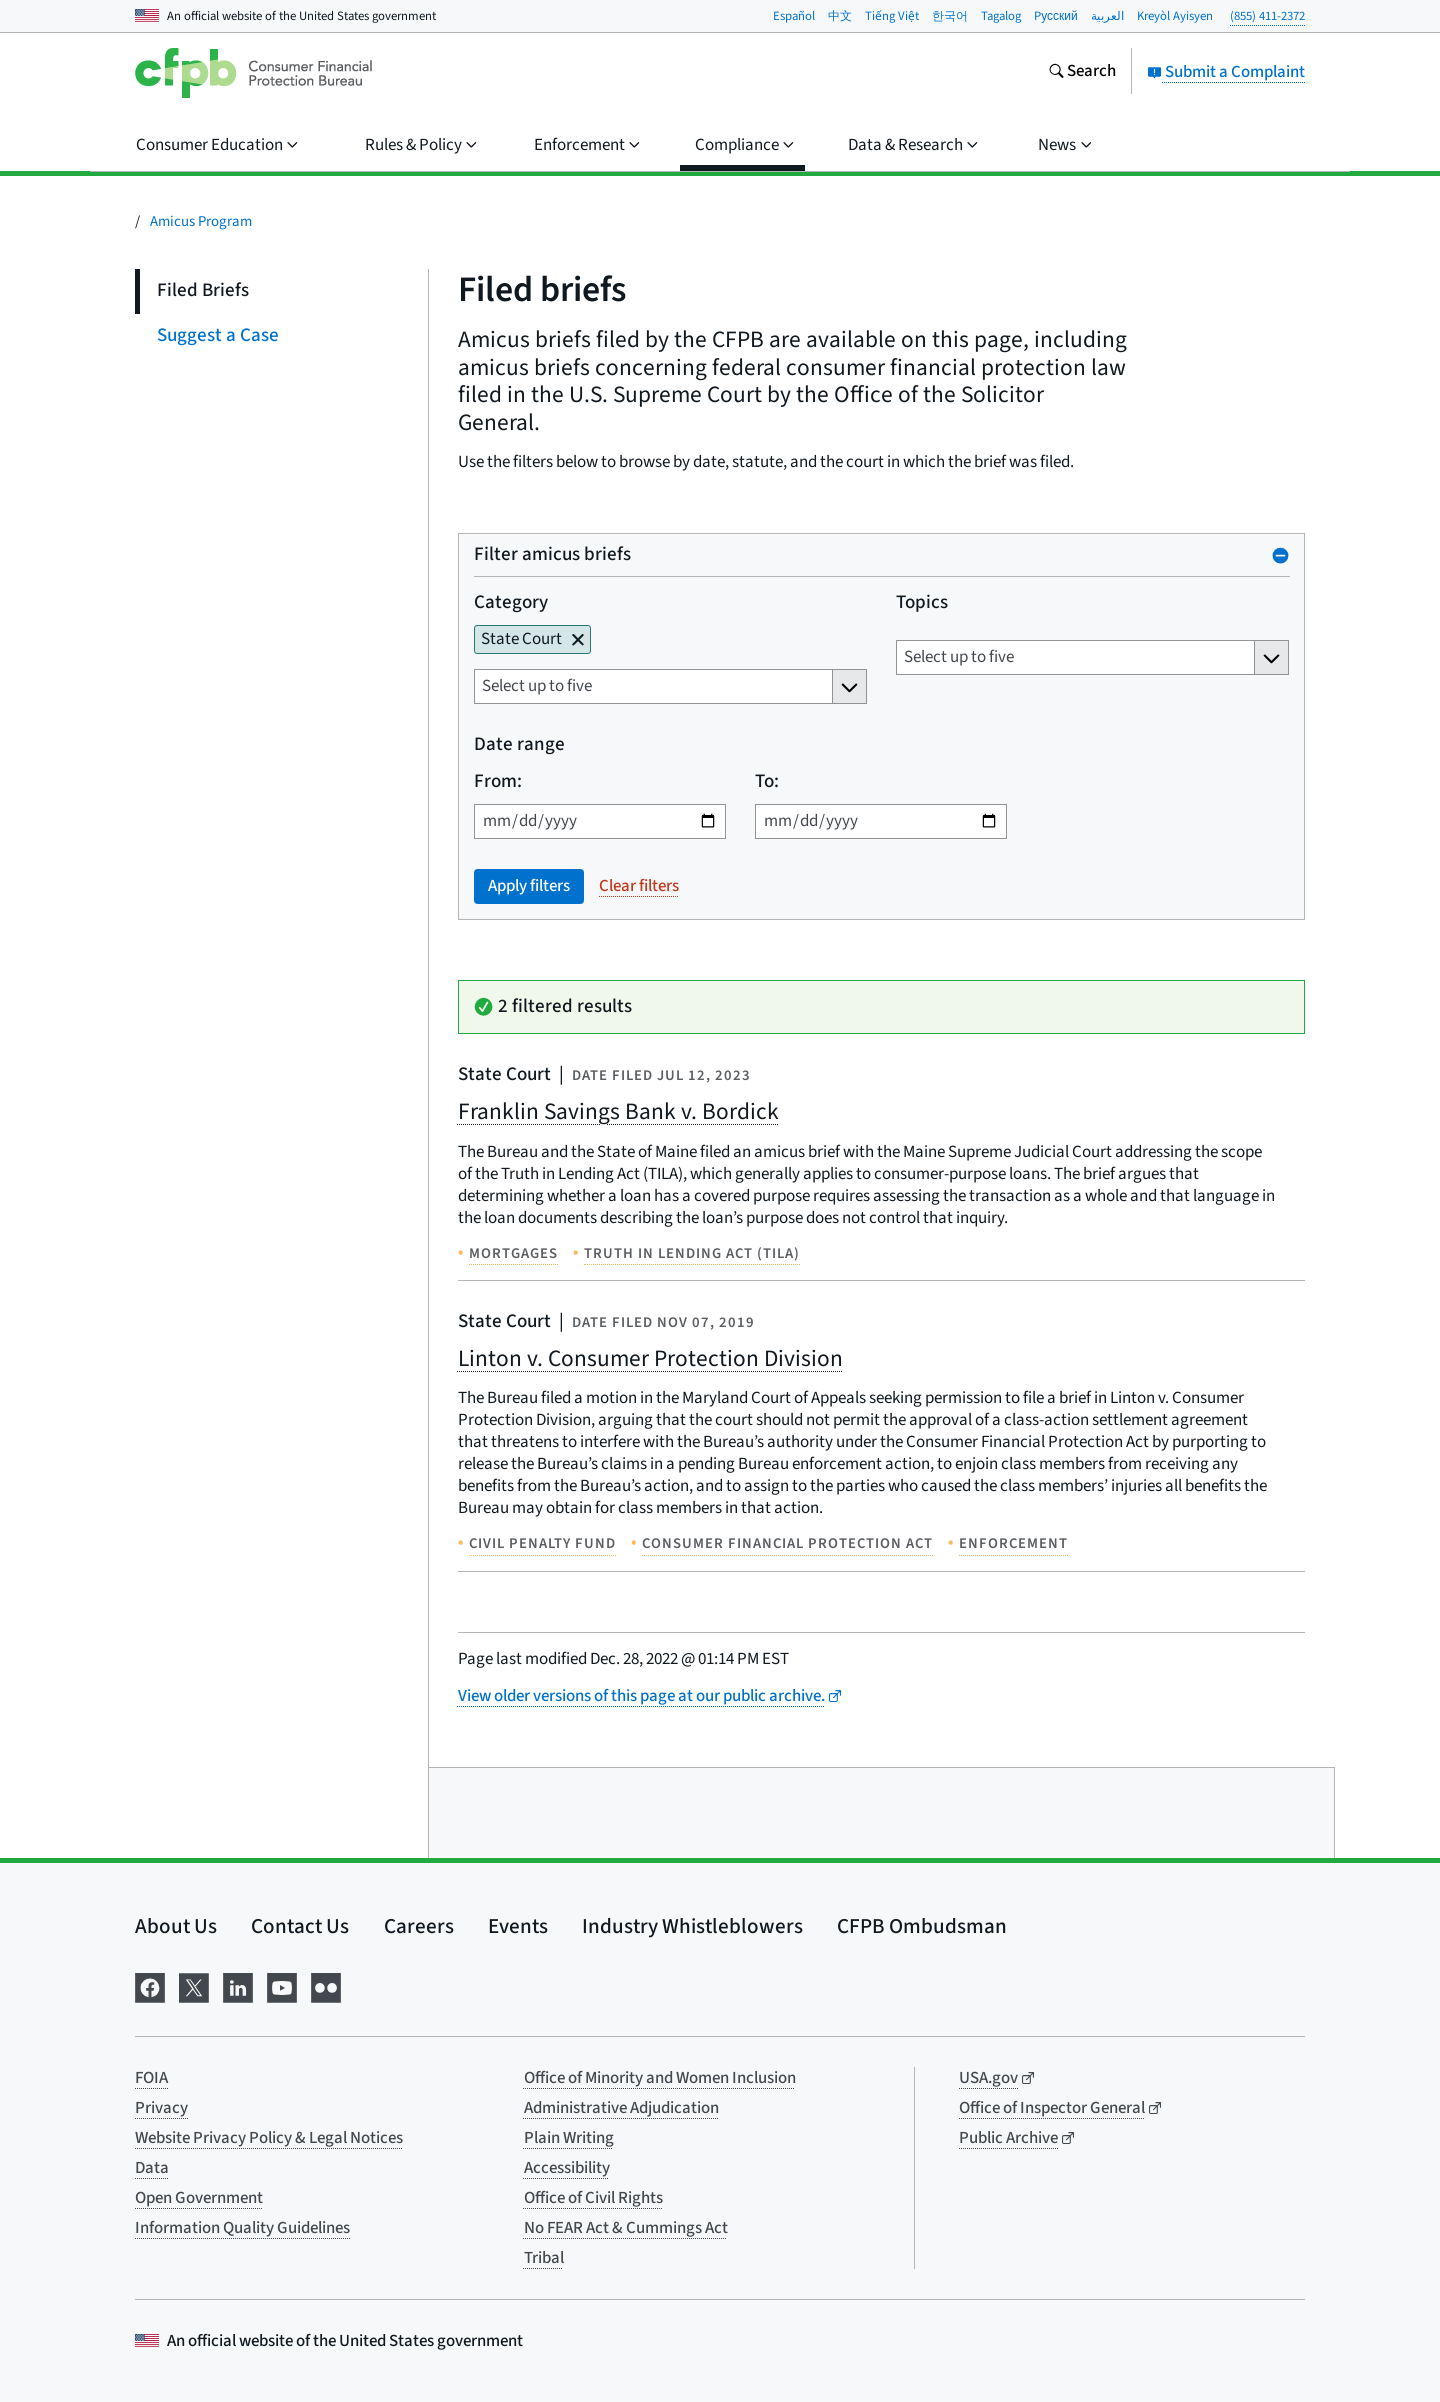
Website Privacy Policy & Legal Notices (269, 2138)
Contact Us (300, 1926)
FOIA (151, 2078)
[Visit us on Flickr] (326, 1986)
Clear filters (639, 886)
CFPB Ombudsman (922, 1926)
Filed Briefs (203, 290)
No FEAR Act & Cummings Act (626, 2228)
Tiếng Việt (892, 16)
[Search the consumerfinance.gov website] (1082, 73)
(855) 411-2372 (1267, 16)
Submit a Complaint (1226, 72)
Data (152, 2168)
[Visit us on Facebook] (150, 1986)
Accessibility (567, 2168)
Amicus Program (201, 221)
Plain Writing (569, 2138)
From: (498, 782)
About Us (176, 1926)
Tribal (544, 2258)
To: (766, 782)
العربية (1107, 16)
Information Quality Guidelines (242, 2228)
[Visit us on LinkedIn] (238, 1986)
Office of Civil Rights (593, 2198)
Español (794, 16)
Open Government (199, 2198)
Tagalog (1001, 16)
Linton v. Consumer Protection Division (650, 1358)
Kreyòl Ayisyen (1175, 16)
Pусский (1056, 16)
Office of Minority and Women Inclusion (660, 2078)
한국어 (950, 16)
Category (511, 603)
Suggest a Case (218, 335)
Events (518, 1926)
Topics (921, 603)
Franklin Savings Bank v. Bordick (618, 1111)
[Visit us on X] (194, 1986)
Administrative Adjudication (621, 2108)
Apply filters (529, 886)
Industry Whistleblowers (692, 1926)
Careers (419, 1926)
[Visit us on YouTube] (282, 1986)
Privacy (161, 2108)
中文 (840, 16)
